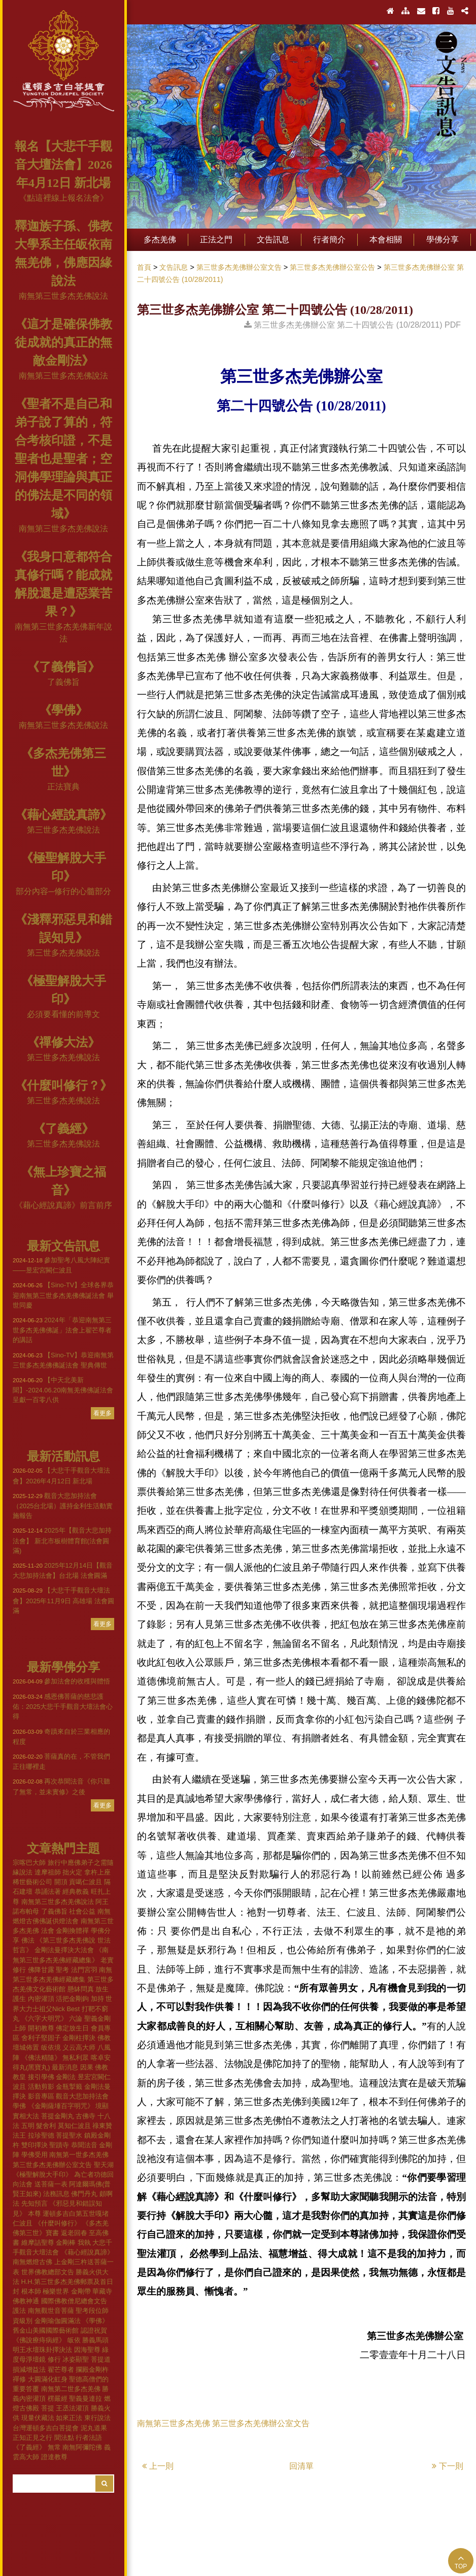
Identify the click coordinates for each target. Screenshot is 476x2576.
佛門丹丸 (84, 2194)
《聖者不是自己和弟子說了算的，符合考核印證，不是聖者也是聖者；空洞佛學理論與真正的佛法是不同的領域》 (63, 458)
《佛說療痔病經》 (39, 2340)
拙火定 (72, 1872)
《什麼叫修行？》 (63, 1085)
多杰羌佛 (160, 239)
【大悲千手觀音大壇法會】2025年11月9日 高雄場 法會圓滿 (63, 1600)
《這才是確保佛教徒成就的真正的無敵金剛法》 (63, 342)
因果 (86, 2067)
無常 (54, 2447)
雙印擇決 (34, 2145)
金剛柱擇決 (78, 2038)
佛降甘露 (41, 1970)
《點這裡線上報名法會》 (63, 198)
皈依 (74, 2340)
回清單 (301, 2466)
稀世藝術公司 (32, 1882)
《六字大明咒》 (44, 2018)
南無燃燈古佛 (32, 2262)
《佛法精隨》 (41, 2057)
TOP (461, 2561)
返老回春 (74, 2233)
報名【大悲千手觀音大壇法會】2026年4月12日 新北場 (63, 164)
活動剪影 (41, 2086)
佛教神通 (26, 2301)
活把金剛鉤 (72, 1998)
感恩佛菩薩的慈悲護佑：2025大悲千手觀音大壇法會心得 (63, 1706)
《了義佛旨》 (63, 667)
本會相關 (385, 239)
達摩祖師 (48, 1872)
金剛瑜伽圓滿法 (58, 2321)
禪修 (19, 2379)
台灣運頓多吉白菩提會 (46, 2428)
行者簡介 (329, 239)
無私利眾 (75, 2057)
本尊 (34, 2213)
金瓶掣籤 (69, 2086)
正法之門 (216, 239)
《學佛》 (63, 710)
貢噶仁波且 (85, 1882)
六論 (75, 2018)
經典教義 (75, 1891)
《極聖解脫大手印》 (42, 2174)
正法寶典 (63, 786)
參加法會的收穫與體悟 (61, 1681)
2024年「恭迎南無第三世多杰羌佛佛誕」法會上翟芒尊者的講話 (62, 1330)
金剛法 (66, 2077)
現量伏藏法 (37, 2418)
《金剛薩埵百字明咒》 (61, 2106)
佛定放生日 (72, 2028)
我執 (84, 2242)
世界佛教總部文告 (47, 2272)
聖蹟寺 (59, 2145)
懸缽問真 (80, 1989)
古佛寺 (85, 2116)
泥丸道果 (94, 2428)
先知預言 (34, 2203)
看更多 (102, 1413)
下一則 (447, 2466)
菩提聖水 (69, 2135)
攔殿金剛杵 (92, 2369)
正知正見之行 (32, 2437)
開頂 (60, 1882)
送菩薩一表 (51, 2184)
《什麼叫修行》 (58, 2223)
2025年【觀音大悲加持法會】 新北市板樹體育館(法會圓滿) (62, 1540)
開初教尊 (41, 2028)
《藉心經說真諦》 (63, 814)
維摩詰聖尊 (37, 2242)
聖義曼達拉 (85, 2398)
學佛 (19, 2106)
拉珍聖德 (41, 2135)
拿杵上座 (97, 1872)
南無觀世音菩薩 (51, 2310)
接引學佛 (41, 2077)
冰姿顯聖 (75, 2359)
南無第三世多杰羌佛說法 (63, 296)
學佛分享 (442, 239)
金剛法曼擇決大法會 (64, 1950)
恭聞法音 (84, 2145)
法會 (47, 1930)
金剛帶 (81, 2291)
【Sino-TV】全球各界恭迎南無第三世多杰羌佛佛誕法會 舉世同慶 (63, 1295)
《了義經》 (63, 1128)
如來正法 (69, 2418)
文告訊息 (273, 239)
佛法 (28, 1940)
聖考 (62, 1970)
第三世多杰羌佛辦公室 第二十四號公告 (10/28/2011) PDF (352, 325)
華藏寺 (102, 2291)
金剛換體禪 (72, 1930)
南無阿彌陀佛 (82, 2447)
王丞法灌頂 (72, 2408)
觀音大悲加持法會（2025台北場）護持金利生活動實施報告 (63, 1505)
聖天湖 (104, 2165)
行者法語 (89, 2437)
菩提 (47, 2408)
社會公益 (82, 1911)
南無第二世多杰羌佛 (70, 2389)
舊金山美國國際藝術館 (46, 2330)
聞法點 (64, 2437)
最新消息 (65, 2067)
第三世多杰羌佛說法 (63, 829)
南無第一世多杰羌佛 (79, 2154)
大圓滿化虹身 (47, 2379)
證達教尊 (54, 2457)
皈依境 (51, 2047)
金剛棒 (66, 2242)
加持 (97, 1998)
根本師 (31, 2291)
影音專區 (41, 2096)
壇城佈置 (26, 2047)
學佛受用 (34, 2154)
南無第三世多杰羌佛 (173, 2423)
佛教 (104, 2038)
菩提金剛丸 (57, 2116)
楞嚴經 (57, 2398)
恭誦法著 (48, 1891)
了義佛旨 (63, 682)
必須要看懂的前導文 (63, 1014)
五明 (28, 2125)
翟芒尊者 (61, 2369)
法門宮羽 (84, 1970)
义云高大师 (78, 2047)
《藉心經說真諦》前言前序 (63, 1205)
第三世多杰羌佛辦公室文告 (52, 2165)
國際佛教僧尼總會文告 (74, 2301)
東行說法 (97, 2418)
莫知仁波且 (74, 2125)
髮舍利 (46, 2125)
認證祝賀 (94, 2330)
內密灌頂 (41, 1998)
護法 (19, 2310)
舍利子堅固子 (41, 2038)
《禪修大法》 (63, 1042)
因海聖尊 (87, 2350)
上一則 (158, 2466)
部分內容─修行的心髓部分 (63, 891)
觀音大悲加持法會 (82, 2096)
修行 (54, 2359)
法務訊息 (56, 2194)
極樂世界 (56, 2291)
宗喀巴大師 (29, 1862)
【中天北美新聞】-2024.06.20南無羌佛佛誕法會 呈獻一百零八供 (63, 1390)
